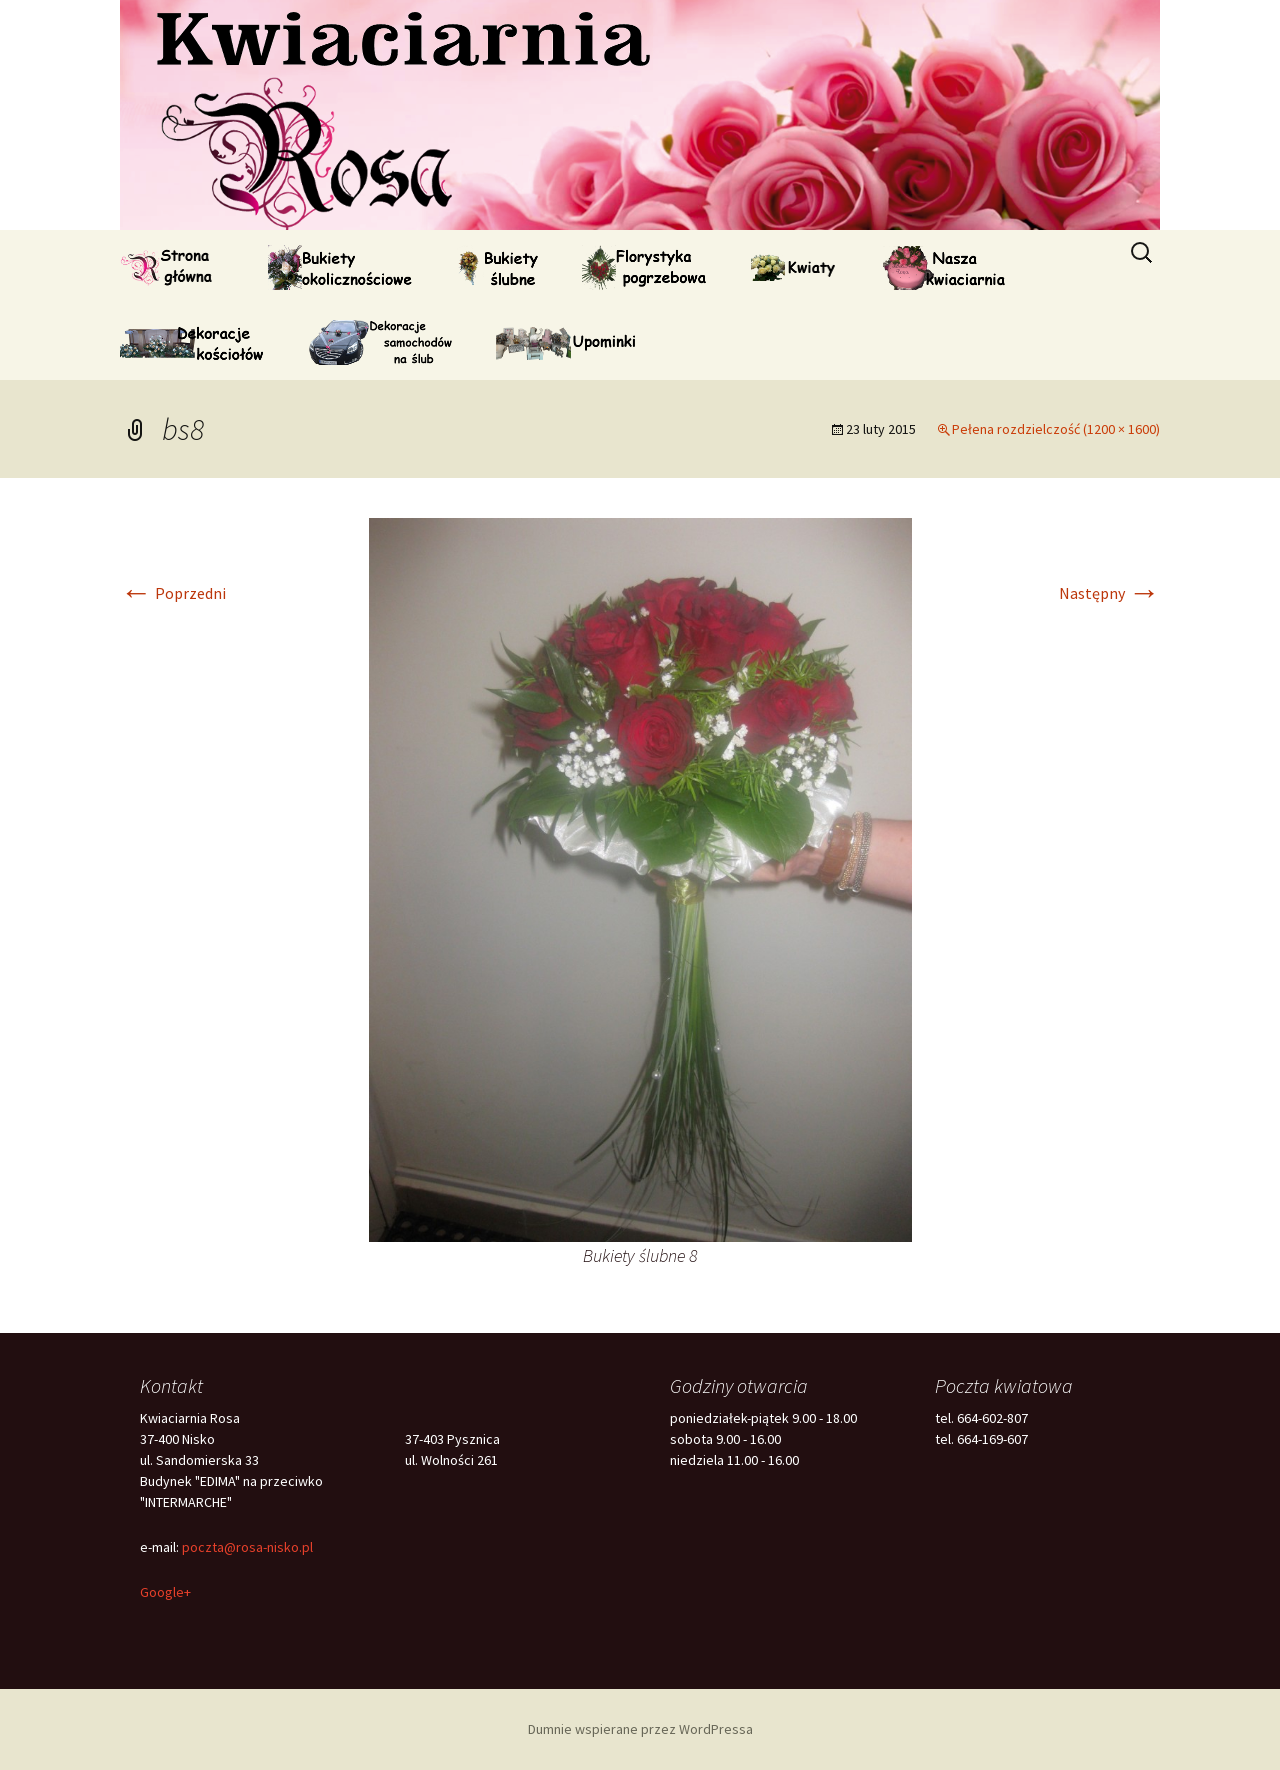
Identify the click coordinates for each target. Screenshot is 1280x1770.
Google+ (165, 1592)
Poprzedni (173, 593)
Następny (1109, 593)
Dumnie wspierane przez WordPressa (640, 1729)
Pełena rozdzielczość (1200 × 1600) (1056, 429)
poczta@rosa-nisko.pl (247, 1547)
